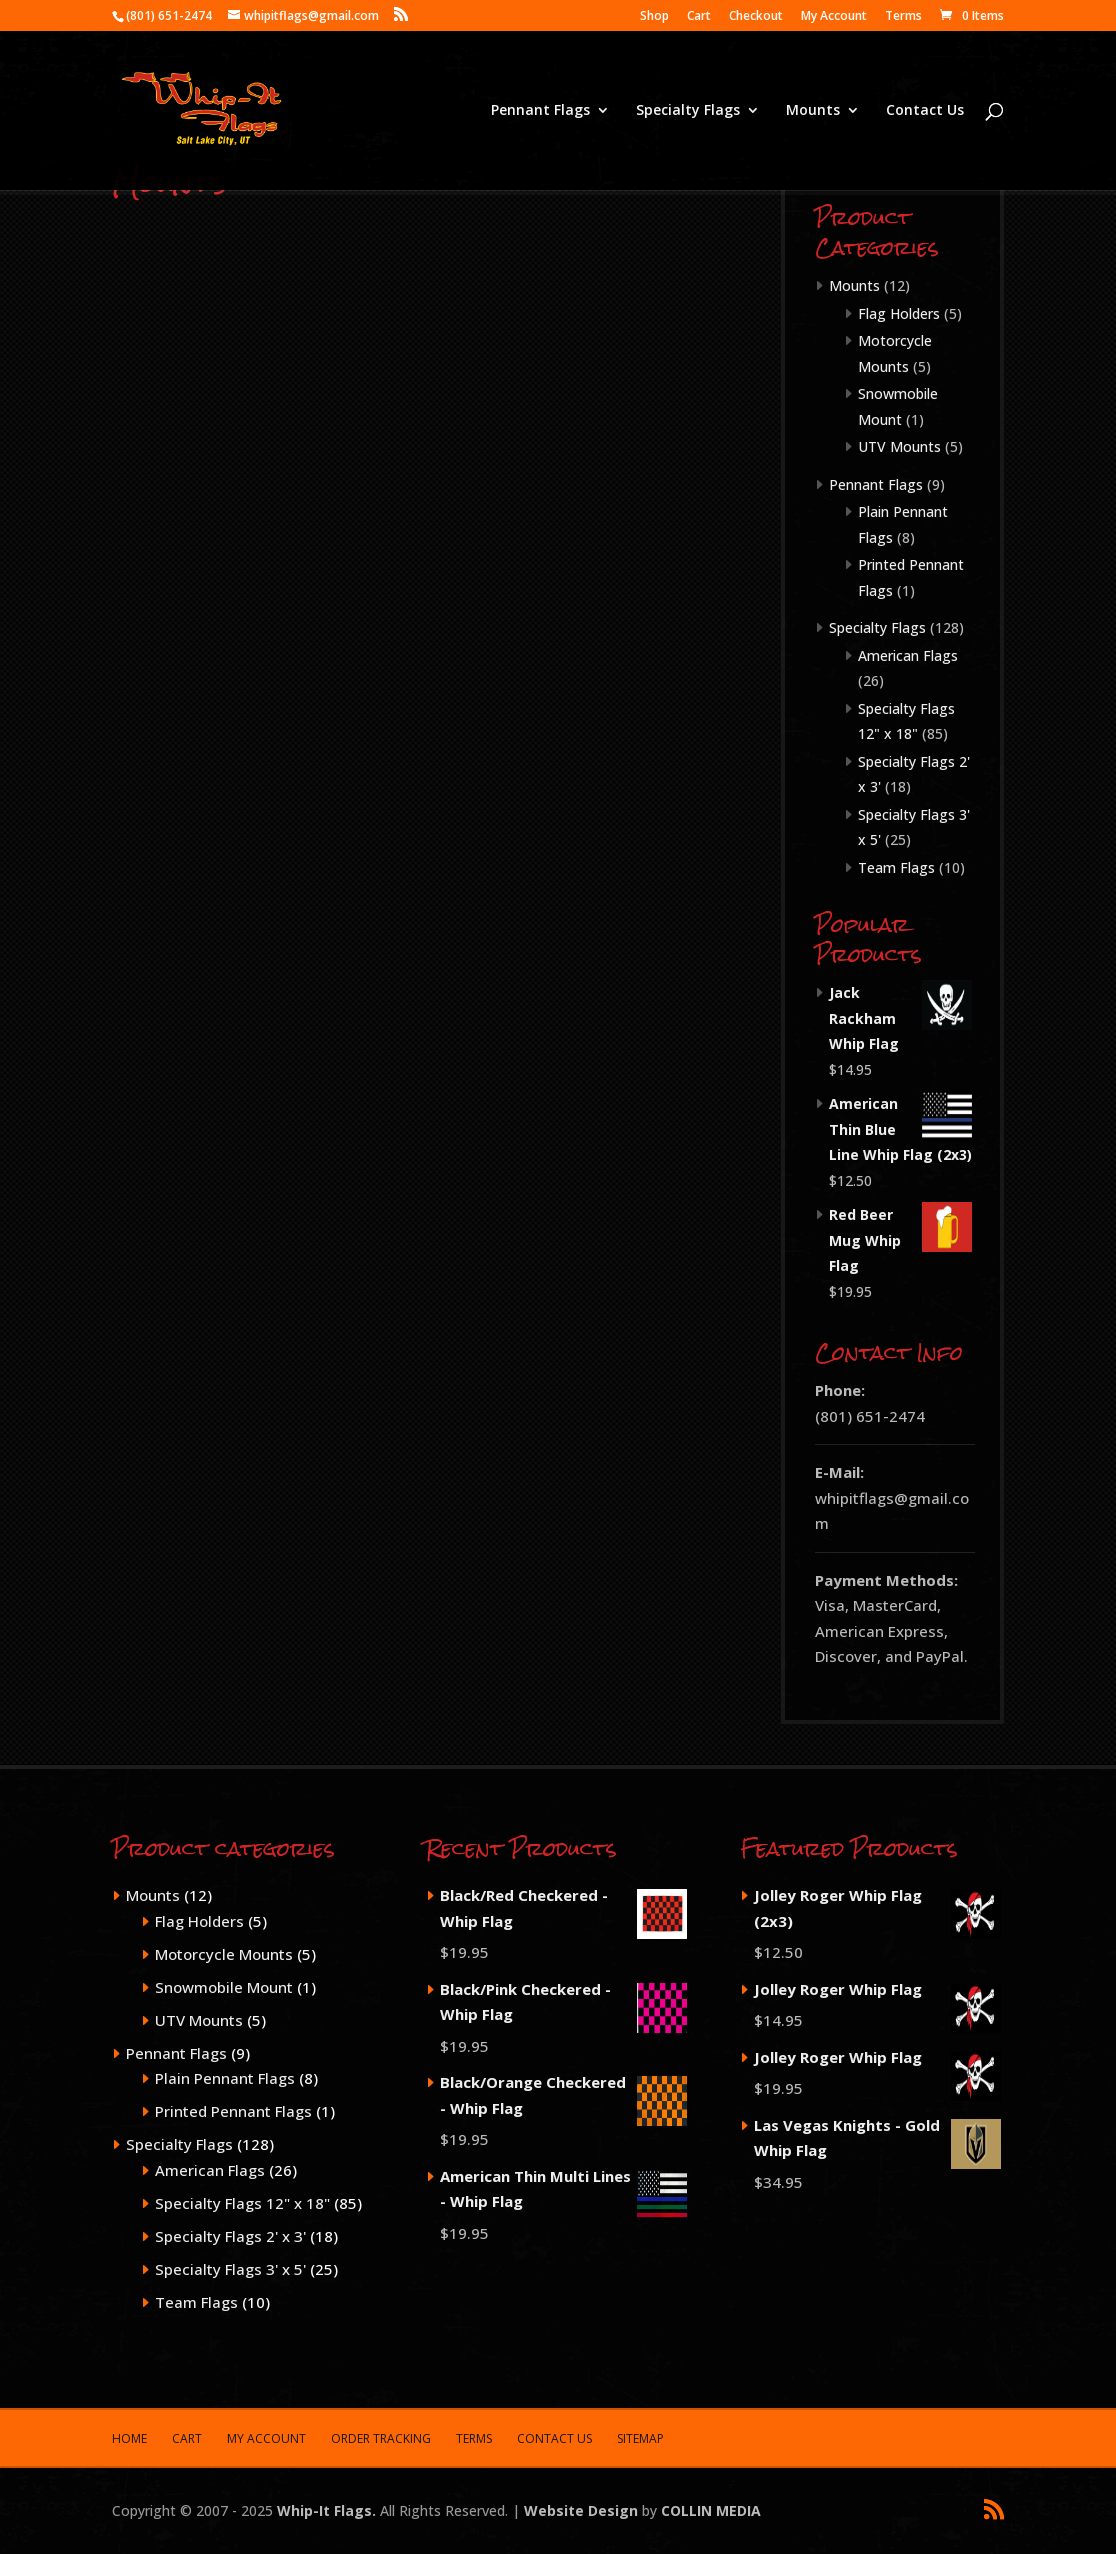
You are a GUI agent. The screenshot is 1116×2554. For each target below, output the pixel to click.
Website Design (581, 2510)
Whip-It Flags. (326, 2510)
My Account (834, 17)
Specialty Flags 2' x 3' (230, 2236)
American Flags (908, 655)
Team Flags (896, 867)
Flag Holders (899, 313)
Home (129, 2438)
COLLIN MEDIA (711, 2510)
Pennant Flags (540, 111)
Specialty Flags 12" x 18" (242, 2203)
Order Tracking (381, 2438)
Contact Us (925, 111)
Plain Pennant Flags (225, 2078)
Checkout (756, 17)
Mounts (813, 111)
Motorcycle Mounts (224, 1954)
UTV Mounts (899, 446)
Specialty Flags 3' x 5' (230, 2269)
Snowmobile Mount (224, 1987)
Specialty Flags (688, 111)
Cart (699, 17)
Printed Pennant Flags (233, 2111)
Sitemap (640, 2438)
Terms (903, 17)
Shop (654, 17)
